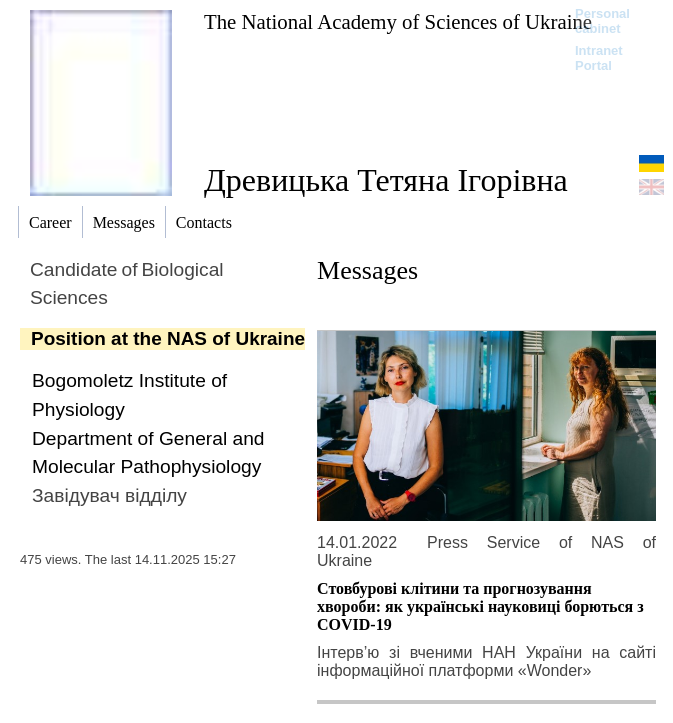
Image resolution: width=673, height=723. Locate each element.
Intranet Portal (599, 58)
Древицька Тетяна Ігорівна (386, 180)
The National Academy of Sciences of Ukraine (398, 21)
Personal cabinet (602, 21)
